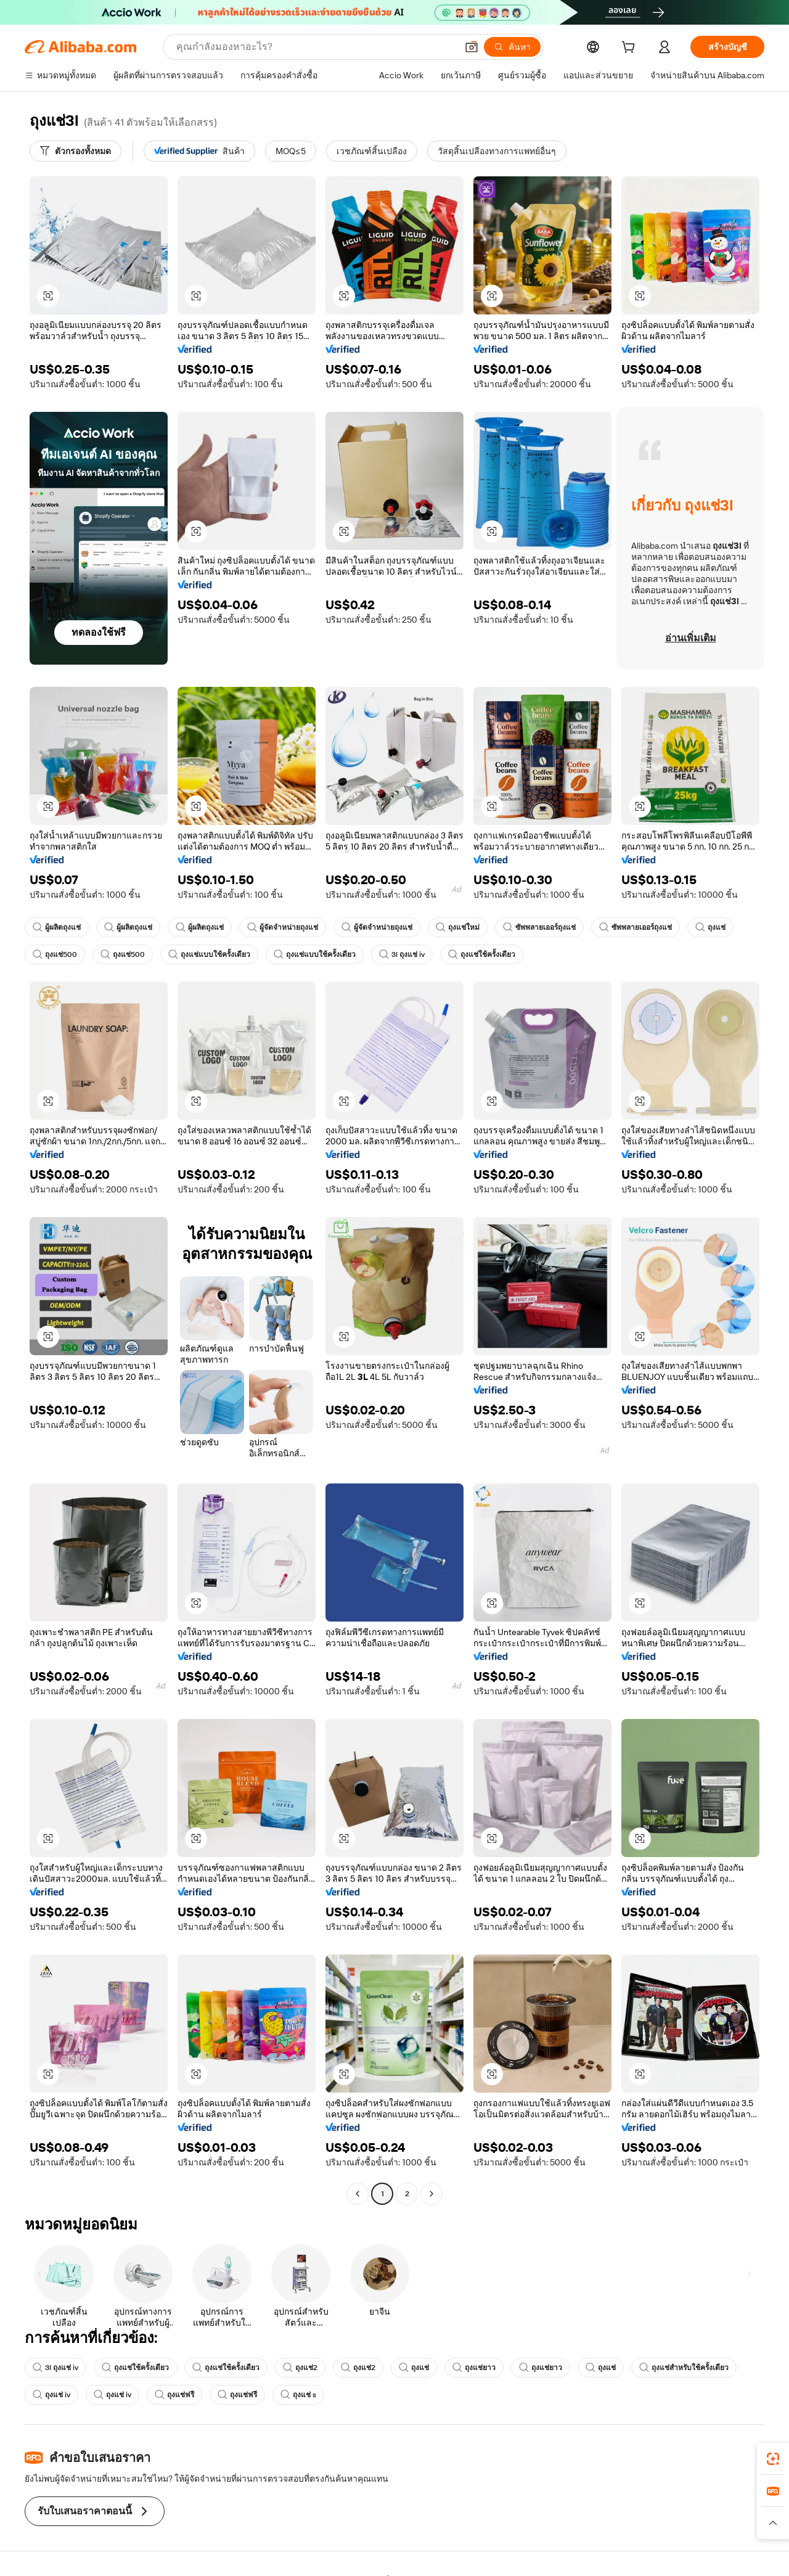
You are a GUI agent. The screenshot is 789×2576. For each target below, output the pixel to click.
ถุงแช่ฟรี (174, 2395)
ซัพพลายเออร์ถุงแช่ (539, 927)
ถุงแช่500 (55, 954)
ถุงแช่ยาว (474, 2368)
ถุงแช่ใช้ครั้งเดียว (481, 954)
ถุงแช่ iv (51, 2395)
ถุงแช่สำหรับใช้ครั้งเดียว (684, 2368)
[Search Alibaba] (315, 47)
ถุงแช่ (710, 927)
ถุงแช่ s (298, 2395)
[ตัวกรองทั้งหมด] (75, 151)
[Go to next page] (431, 2194)
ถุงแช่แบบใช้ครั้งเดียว (209, 954)
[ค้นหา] (512, 47)
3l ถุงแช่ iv (402, 954)
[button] (471, 46)
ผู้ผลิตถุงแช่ (57, 927)
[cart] (630, 49)
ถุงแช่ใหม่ (458, 927)
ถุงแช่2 (300, 2368)
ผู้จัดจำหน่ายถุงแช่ (282, 927)
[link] (773, 2459)
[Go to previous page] (357, 2194)
